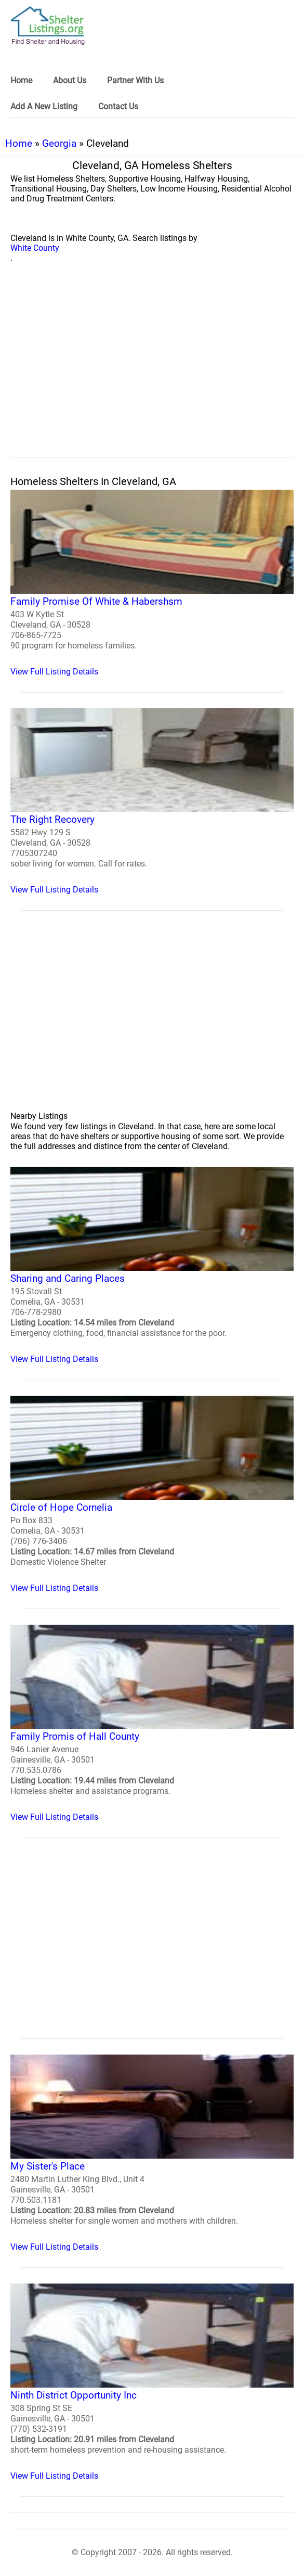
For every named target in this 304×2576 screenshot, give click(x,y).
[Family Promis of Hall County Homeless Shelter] (152, 1723)
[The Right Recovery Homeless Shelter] (152, 801)
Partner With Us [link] (135, 80)
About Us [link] (69, 80)
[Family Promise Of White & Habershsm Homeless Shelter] (152, 583)
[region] (152, 371)
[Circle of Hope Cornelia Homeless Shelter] (152, 1494)
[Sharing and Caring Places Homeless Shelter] (152, 1265)
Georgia (59, 143)
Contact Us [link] (118, 106)
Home (18, 143)
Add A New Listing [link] (43, 106)
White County (34, 248)
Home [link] (21, 80)
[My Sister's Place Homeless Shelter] (152, 2153)
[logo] (47, 25)
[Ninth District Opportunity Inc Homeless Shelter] (152, 2382)
